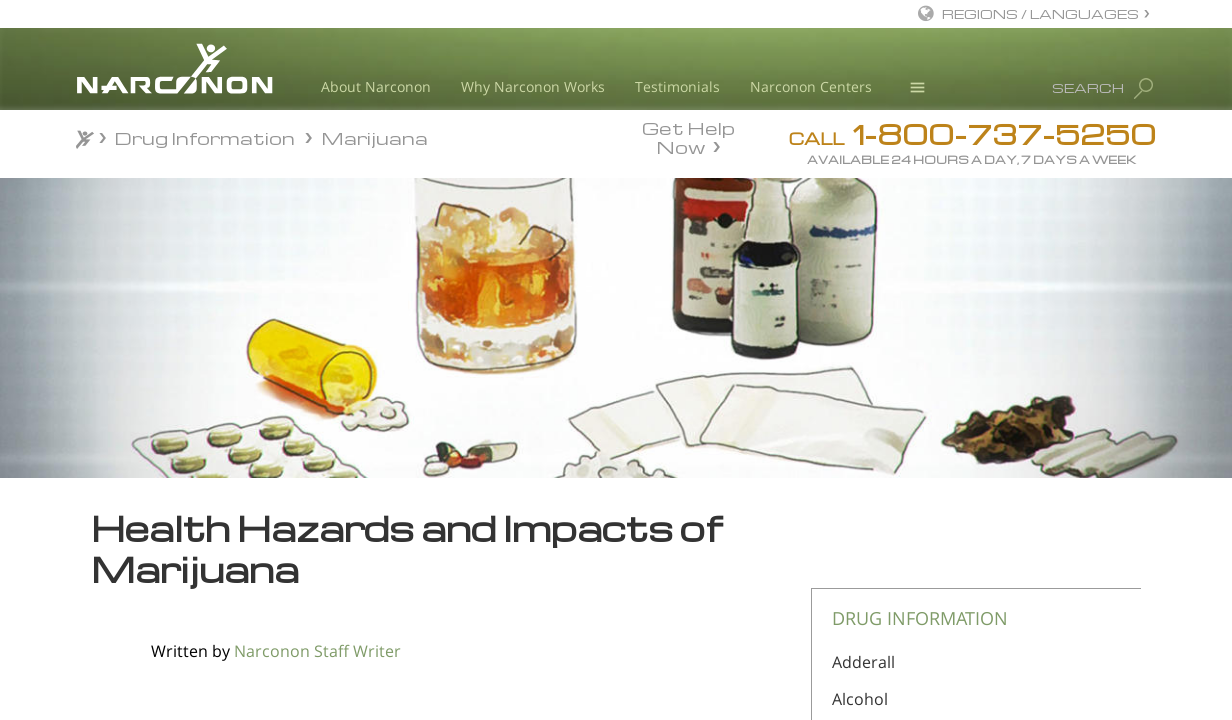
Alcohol (860, 699)
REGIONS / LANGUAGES (1040, 13)
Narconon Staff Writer (317, 651)
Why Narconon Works (533, 86)
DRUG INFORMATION (920, 618)
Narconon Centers (811, 86)
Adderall (863, 662)
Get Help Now (688, 136)
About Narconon (376, 86)
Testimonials (677, 86)
